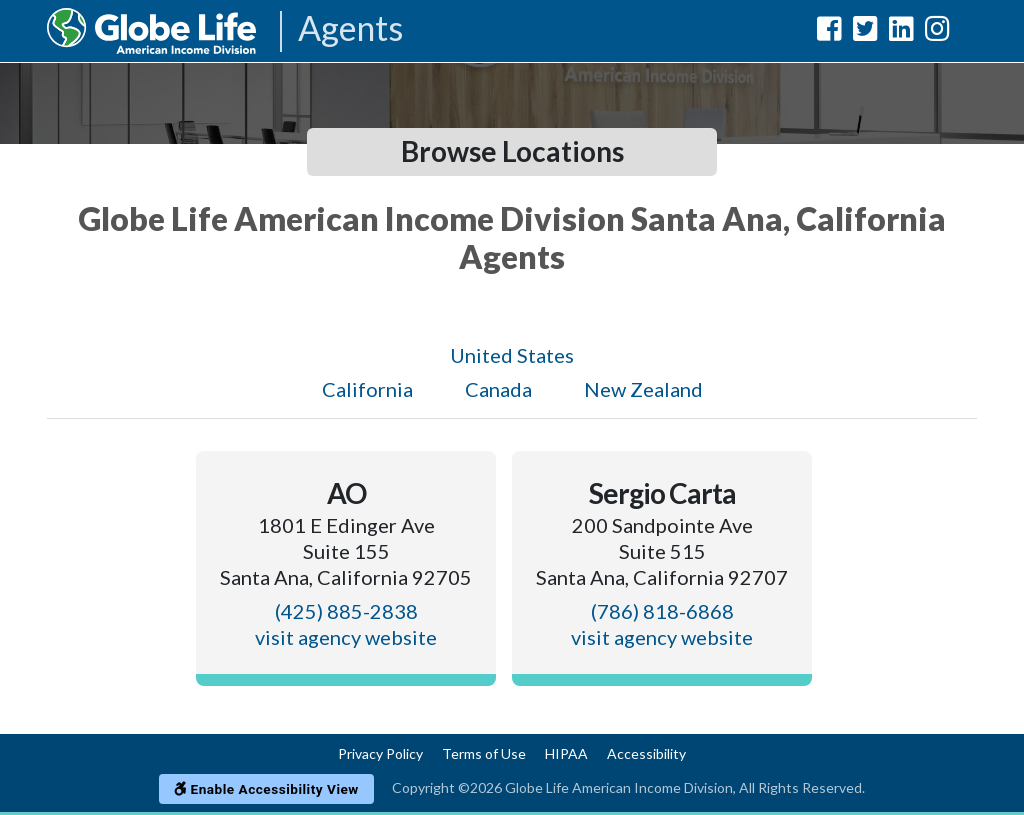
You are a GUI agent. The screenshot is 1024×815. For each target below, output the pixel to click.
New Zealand (643, 389)
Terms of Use (484, 753)
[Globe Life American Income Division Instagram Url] (937, 32)
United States (512, 355)
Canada (498, 389)
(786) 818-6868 (662, 611)
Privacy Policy (380, 753)
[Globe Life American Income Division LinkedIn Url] (901, 32)
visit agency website (346, 637)
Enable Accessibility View (266, 789)
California (367, 389)
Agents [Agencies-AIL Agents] (350, 29)
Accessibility (646, 753)
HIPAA (566, 753)
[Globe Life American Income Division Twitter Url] (865, 32)
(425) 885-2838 (346, 611)
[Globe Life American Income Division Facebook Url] (829, 32)
